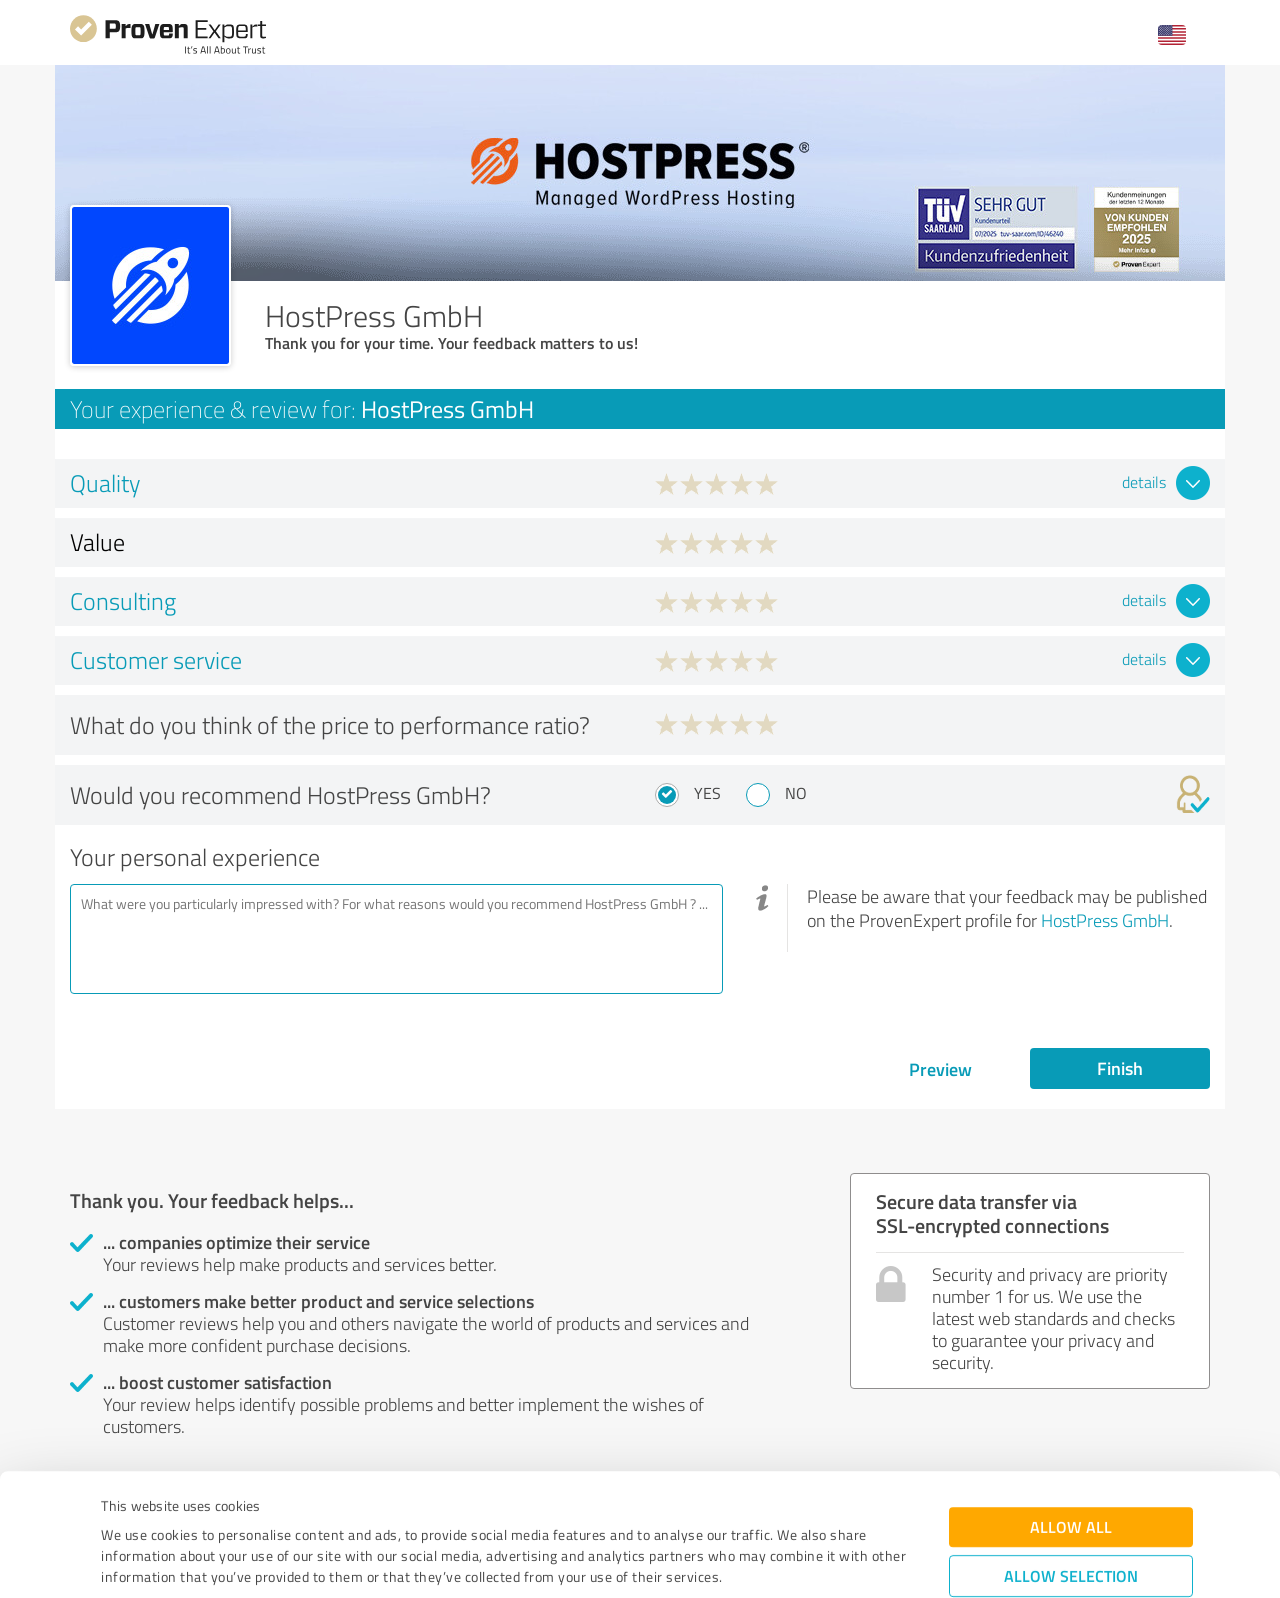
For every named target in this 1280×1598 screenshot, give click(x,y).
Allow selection (1071, 1461)
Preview (940, 1069)
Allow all (1071, 1412)
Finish (1120, 1068)
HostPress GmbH (1105, 920)
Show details (765, 1560)
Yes (707, 793)
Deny (1071, 1523)
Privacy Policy (201, 1504)
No (796, 793)
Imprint (124, 1504)
